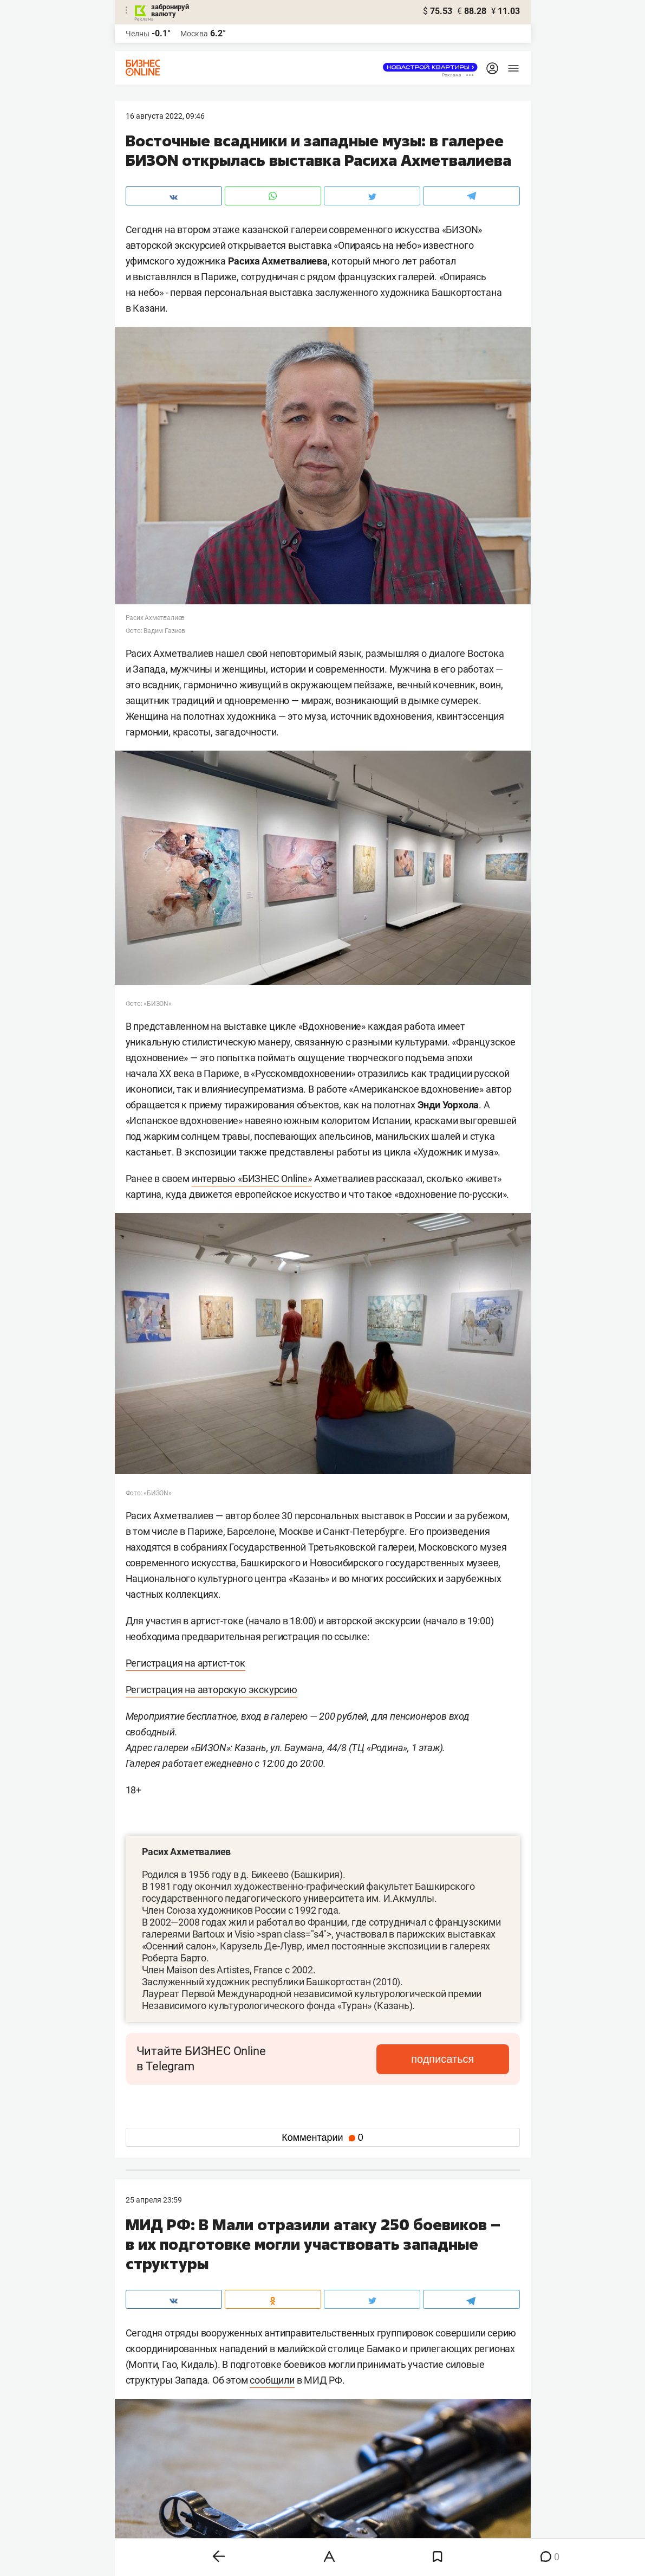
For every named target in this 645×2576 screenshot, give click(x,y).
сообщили (272, 2380)
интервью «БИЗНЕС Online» (252, 1178)
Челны (137, 33)
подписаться (463, 2059)
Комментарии (322, 2137)
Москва (194, 33)
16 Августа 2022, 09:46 (165, 116)
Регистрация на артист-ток (185, 1663)
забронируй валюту (170, 10)
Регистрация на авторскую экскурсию (211, 1689)
